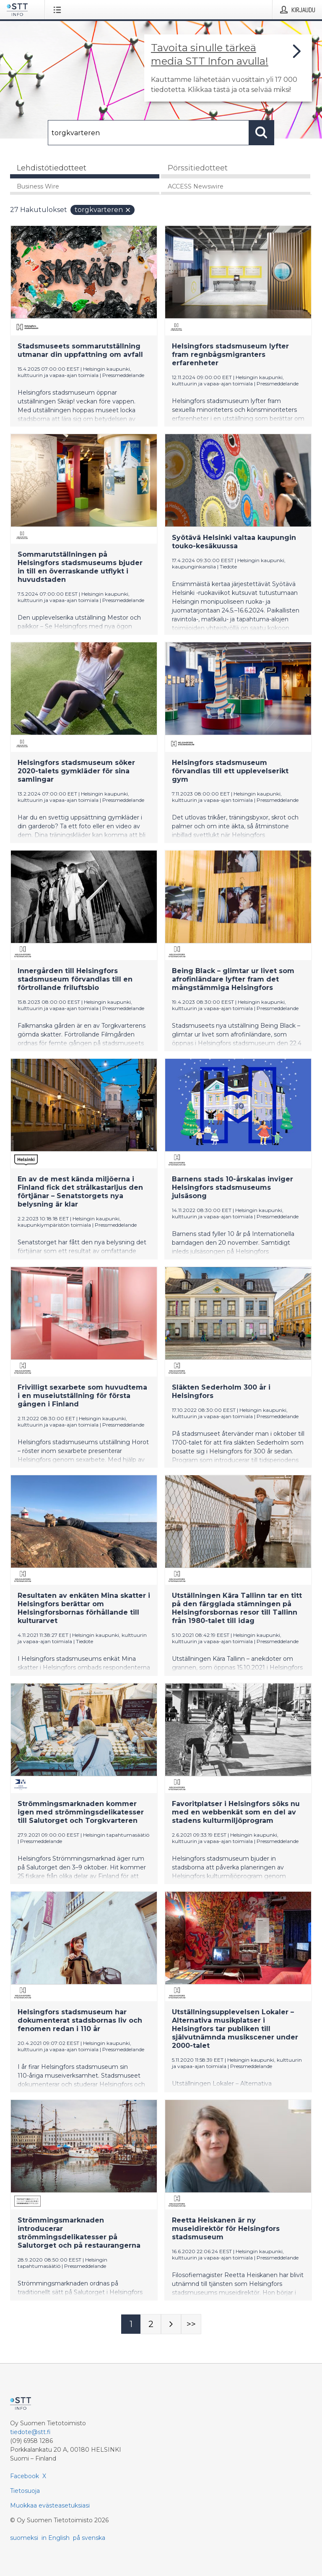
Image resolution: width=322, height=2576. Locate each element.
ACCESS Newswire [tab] (195, 186)
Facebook (24, 2476)
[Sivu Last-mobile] (191, 2324)
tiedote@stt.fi (30, 2432)
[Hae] (148, 132)
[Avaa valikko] (59, 9)
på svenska (89, 2538)
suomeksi (24, 2538)
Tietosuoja (25, 2491)
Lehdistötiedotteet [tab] (51, 168)
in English (56, 2538)
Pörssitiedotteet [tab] (198, 168)
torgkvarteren (103, 210)
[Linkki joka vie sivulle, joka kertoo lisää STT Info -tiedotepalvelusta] (228, 68)
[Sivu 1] (131, 2324)
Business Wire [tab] (38, 186)
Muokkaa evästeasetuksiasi (50, 2505)
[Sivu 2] (151, 2324)
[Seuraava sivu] (171, 2324)
